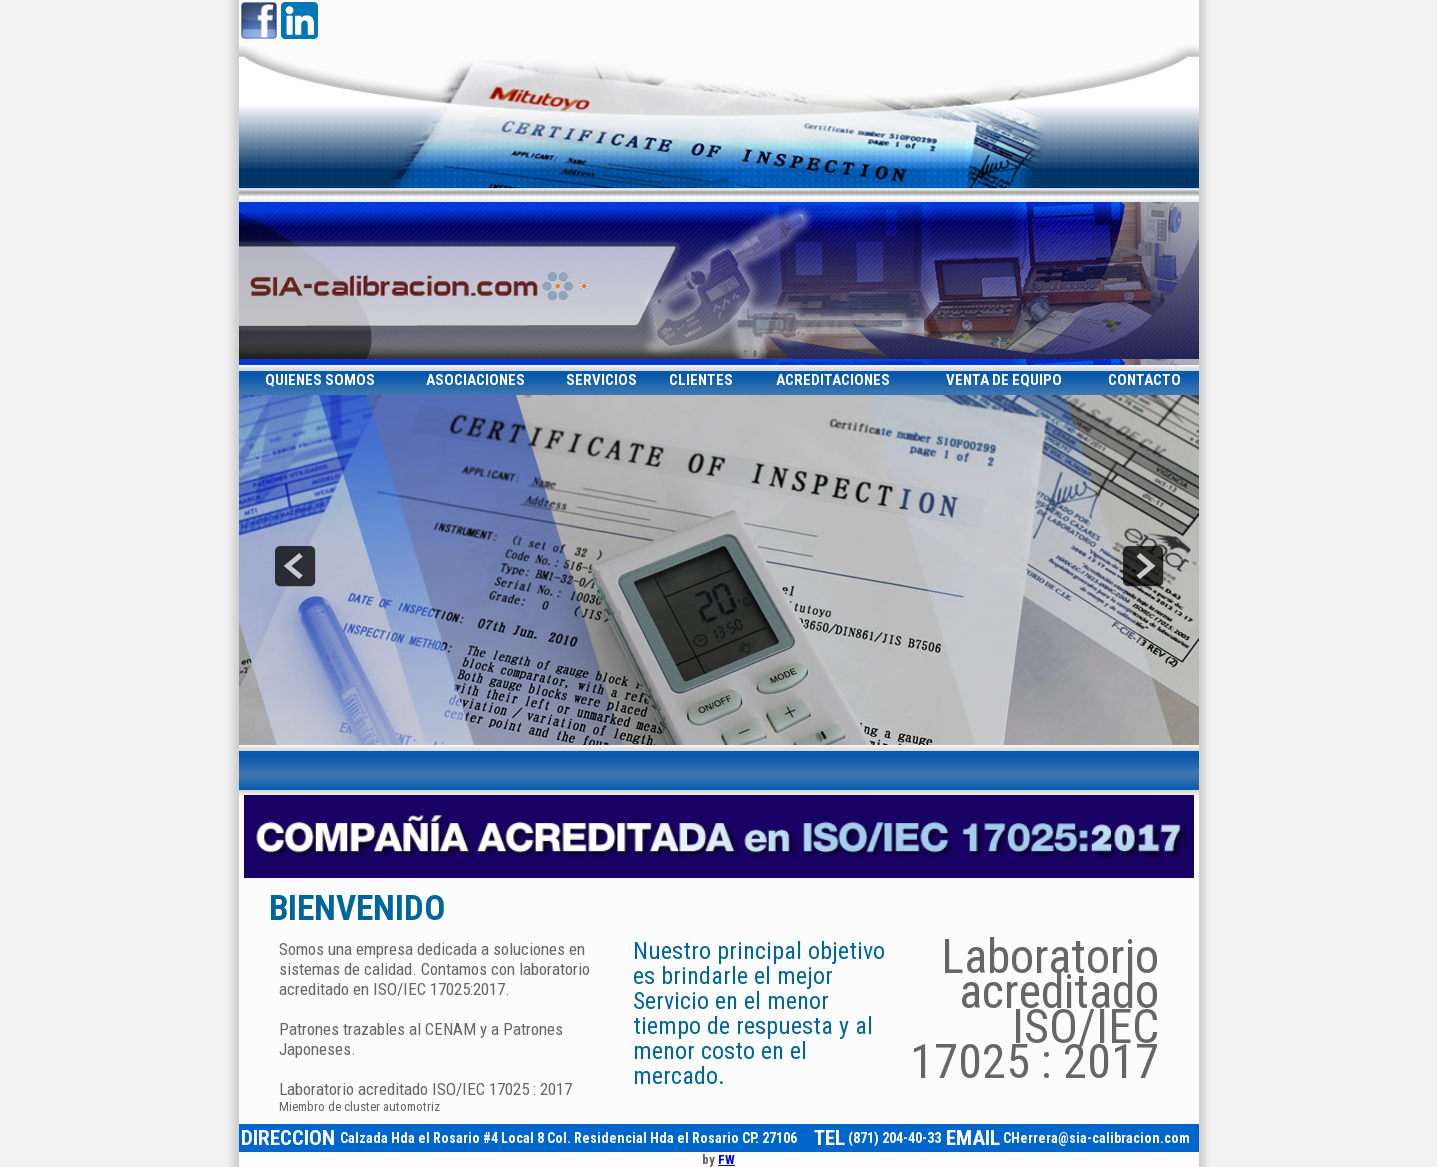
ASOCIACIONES (475, 380)
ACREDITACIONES (833, 380)
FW (726, 1159)
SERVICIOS (601, 380)
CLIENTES (701, 380)
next (1143, 566)
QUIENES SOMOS (320, 380)
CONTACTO (1144, 380)
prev (295, 566)
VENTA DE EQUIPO (1004, 380)
